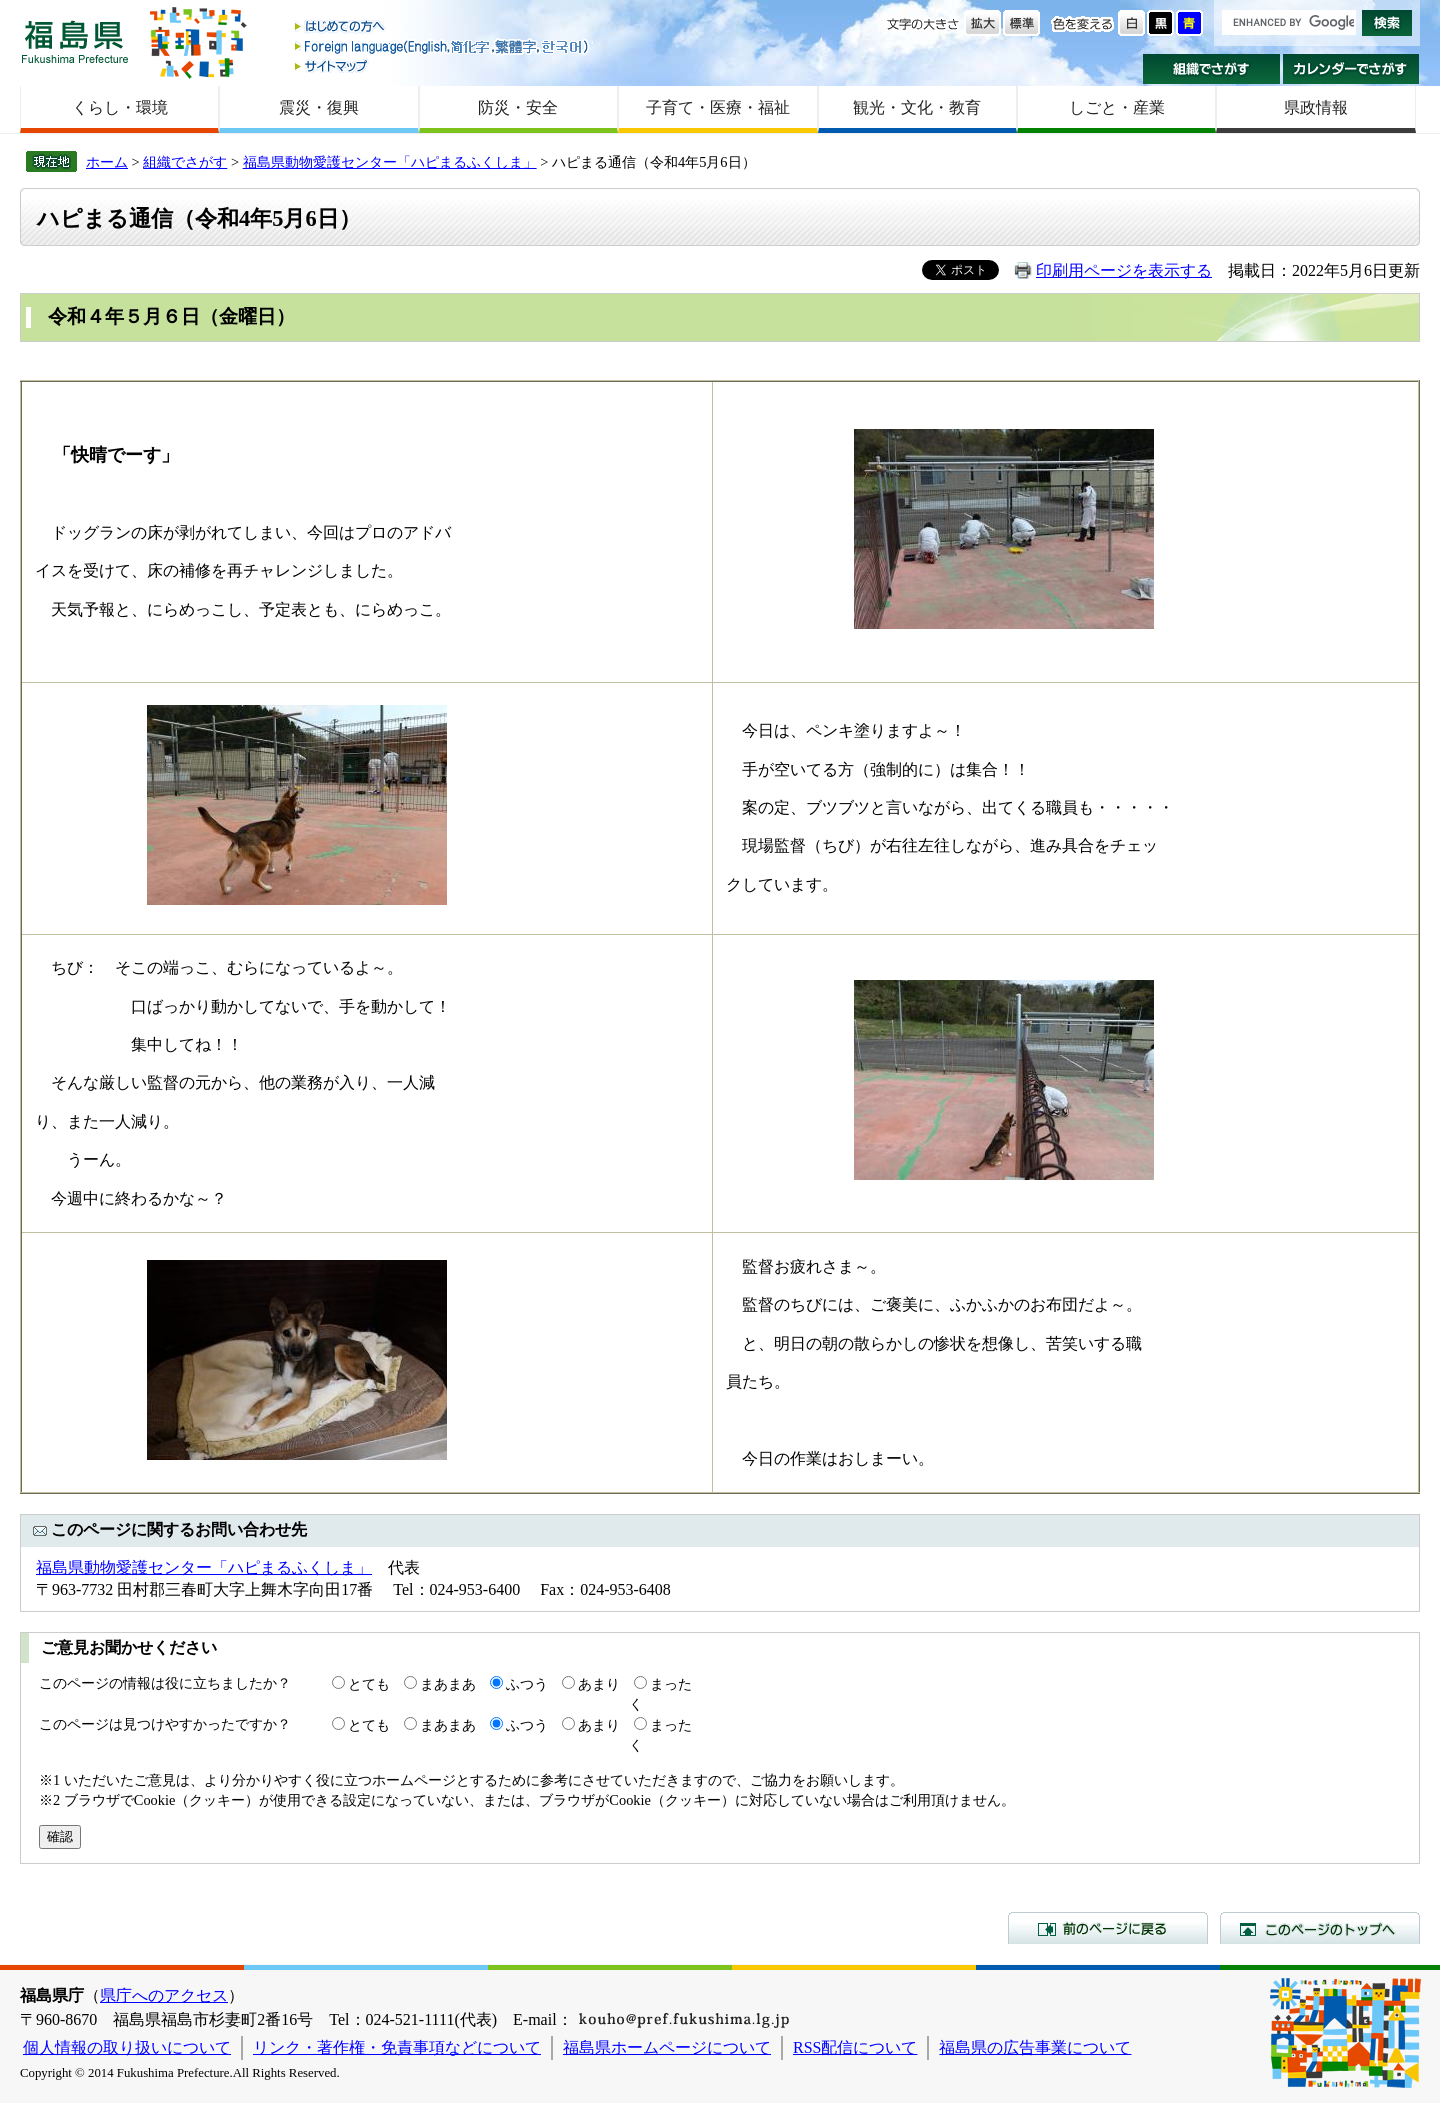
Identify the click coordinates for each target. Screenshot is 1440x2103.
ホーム (107, 162)
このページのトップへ (1320, 1928)
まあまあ (448, 1684)
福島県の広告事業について (1035, 2047)
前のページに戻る (1108, 1928)
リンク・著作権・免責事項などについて (397, 2047)
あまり (599, 1684)
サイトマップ (443, 65)
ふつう (527, 1684)
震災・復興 (319, 107)
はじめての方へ (443, 27)
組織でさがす (1211, 69)
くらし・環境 (120, 107)
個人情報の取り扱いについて (127, 2047)
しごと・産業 (1117, 107)
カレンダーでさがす (1351, 69)
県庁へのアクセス (164, 1995)
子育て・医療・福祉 (718, 107)
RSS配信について (855, 2047)
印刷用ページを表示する (1124, 270)
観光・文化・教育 (917, 107)
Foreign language (443, 46)
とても (369, 1684)
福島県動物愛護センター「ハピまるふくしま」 (390, 162)
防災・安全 (518, 107)
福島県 (75, 41)
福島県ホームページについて (667, 2047)
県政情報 (1316, 107)
